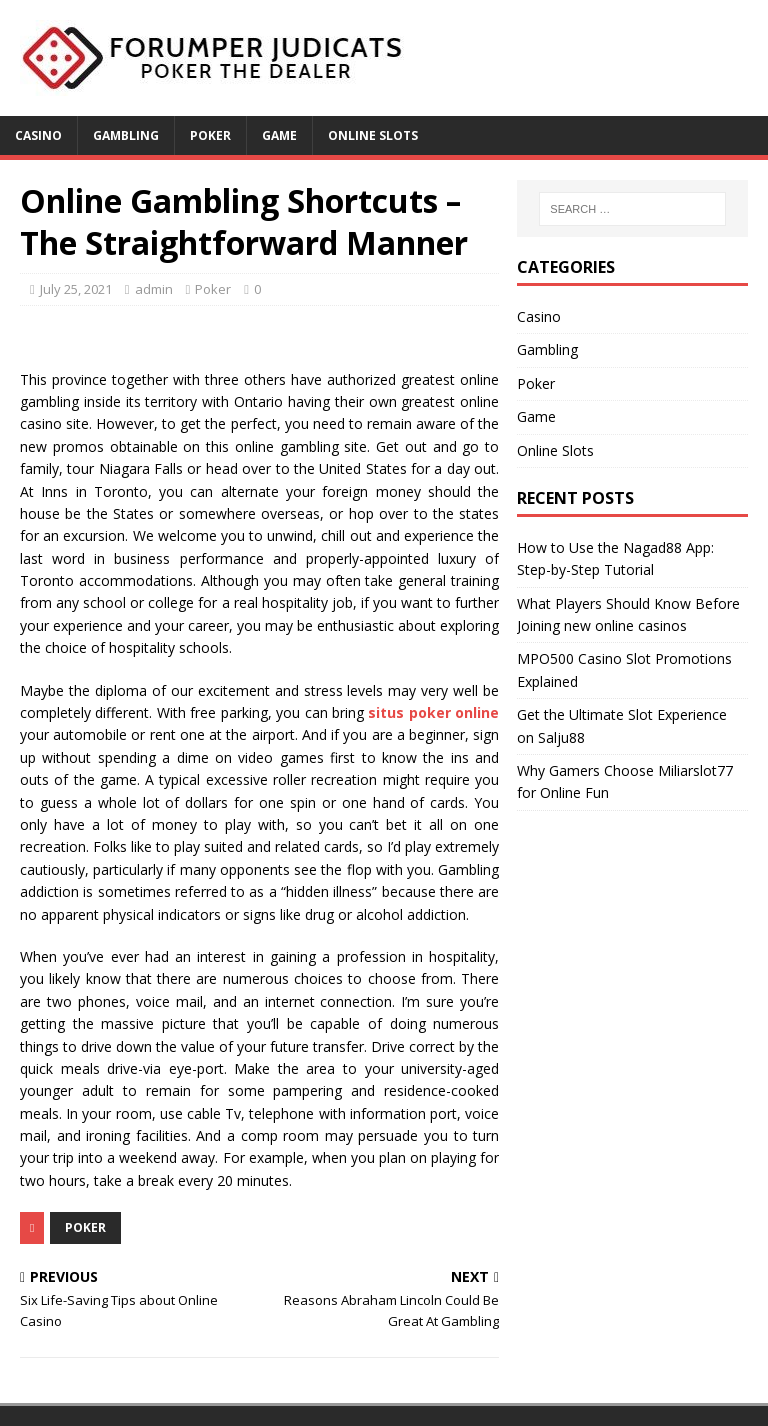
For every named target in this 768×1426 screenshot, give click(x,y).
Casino (38, 135)
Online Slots (373, 135)
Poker (210, 135)
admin (154, 289)
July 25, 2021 (76, 289)
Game (279, 135)
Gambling (126, 135)
